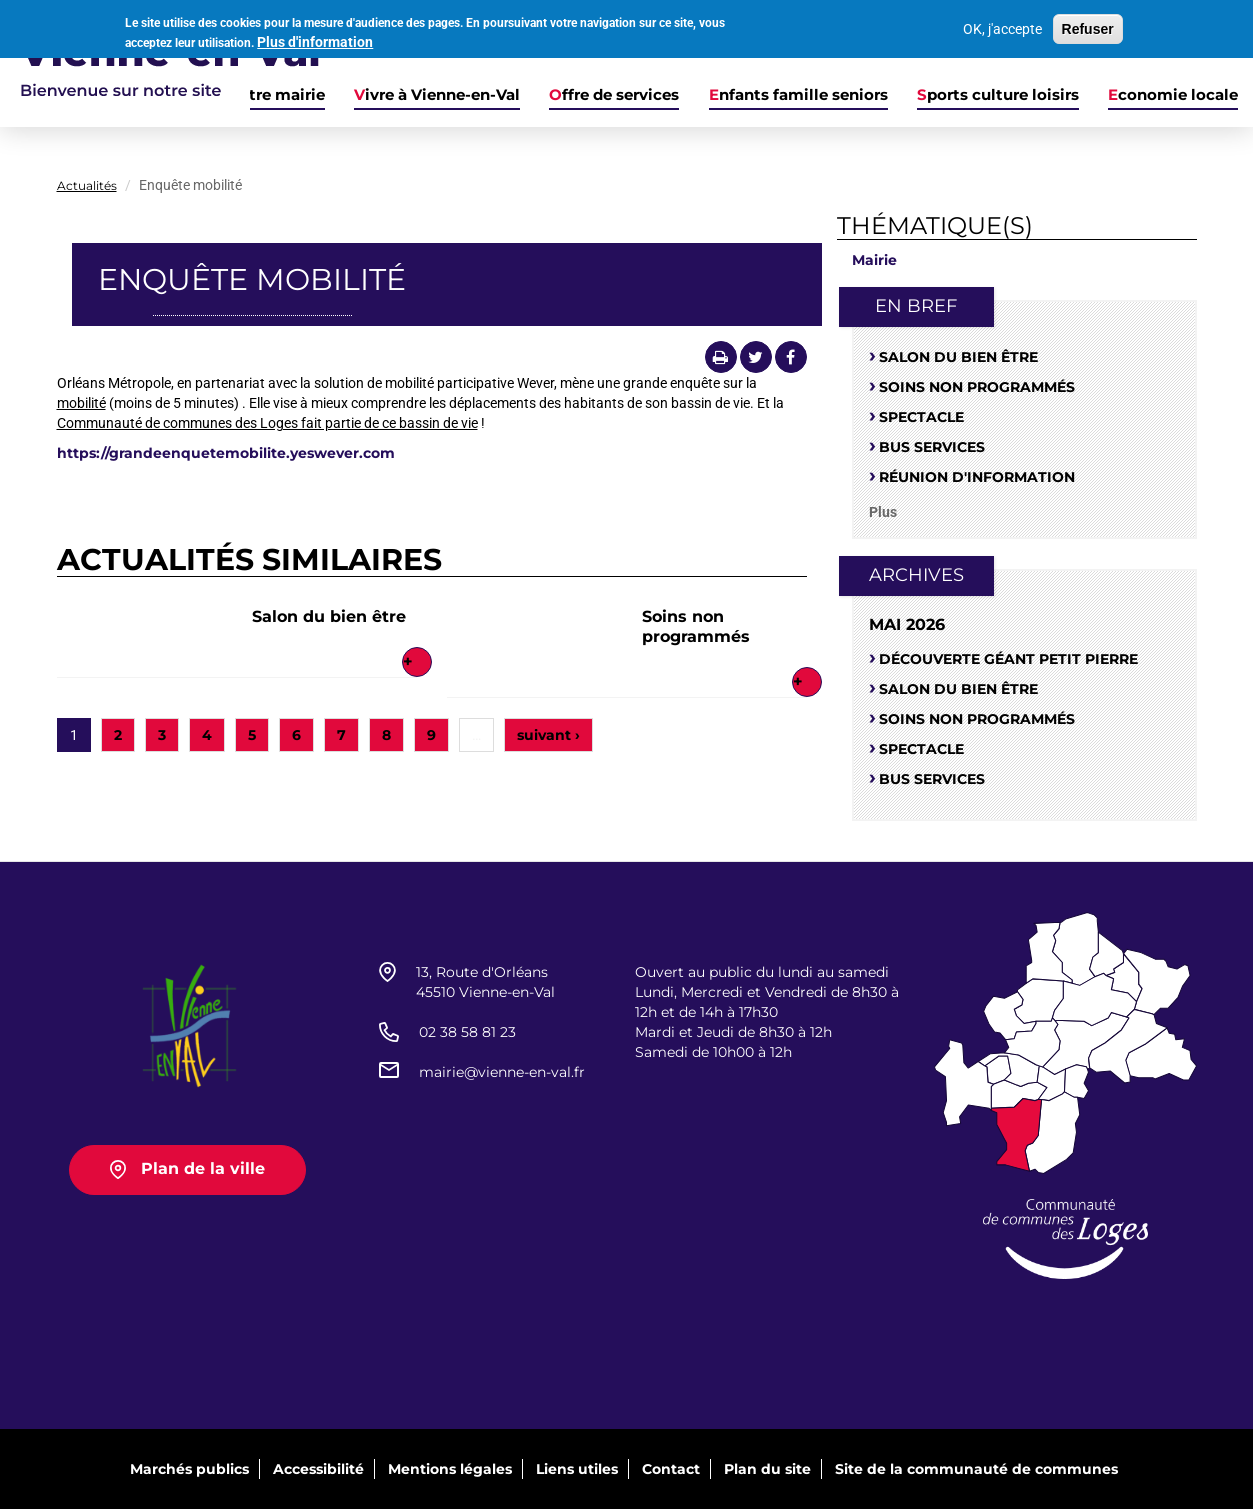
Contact (671, 1469)
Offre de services (614, 95)
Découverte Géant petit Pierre (1008, 659)
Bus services (932, 447)
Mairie (874, 260)
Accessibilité (318, 1469)
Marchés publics (189, 1469)
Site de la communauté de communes (976, 1469)
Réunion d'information (977, 477)
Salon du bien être (329, 616)
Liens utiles (577, 1469)
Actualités (87, 185)
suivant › (548, 735)
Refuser (1088, 29)
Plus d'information (315, 41)
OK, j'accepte (1002, 29)
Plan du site (767, 1469)
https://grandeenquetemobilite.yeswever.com (226, 453)
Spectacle (921, 417)
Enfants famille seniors (798, 95)
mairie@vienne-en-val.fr (502, 1072)
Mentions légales (450, 1469)
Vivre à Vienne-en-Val (437, 95)
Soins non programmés (696, 626)
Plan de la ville (203, 1168)
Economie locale (1173, 95)
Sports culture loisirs (998, 95)
